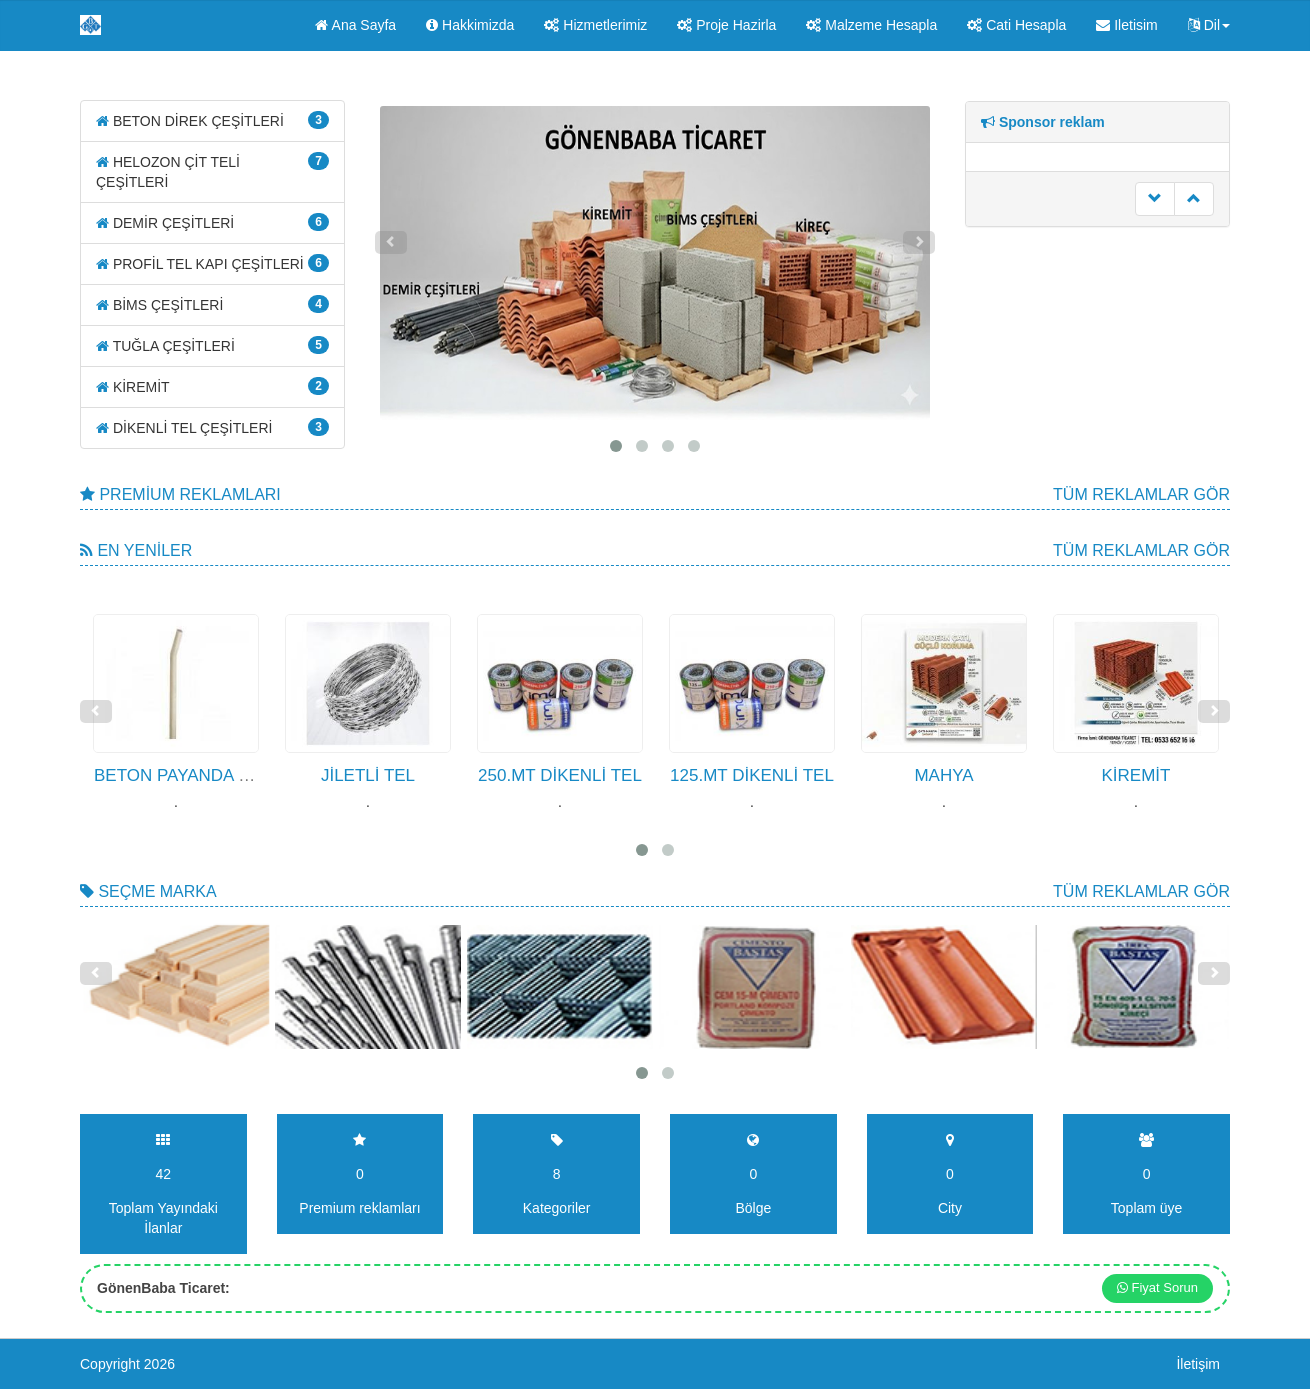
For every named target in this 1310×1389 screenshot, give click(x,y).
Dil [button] (1209, 25)
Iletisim (1126, 25)
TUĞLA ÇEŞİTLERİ (212, 345)
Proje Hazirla (726, 25)
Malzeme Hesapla (871, 25)
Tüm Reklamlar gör (1141, 494)
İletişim (1198, 1364)
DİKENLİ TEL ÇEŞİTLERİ (212, 427)
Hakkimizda (470, 25)
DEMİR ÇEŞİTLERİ (212, 222)
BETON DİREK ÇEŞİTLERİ (212, 120)
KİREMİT (212, 386)
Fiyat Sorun (1157, 1287)
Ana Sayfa (355, 25)
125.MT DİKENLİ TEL (752, 775)
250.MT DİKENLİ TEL (560, 775)
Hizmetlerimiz (595, 25)
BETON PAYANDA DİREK (192, 775)
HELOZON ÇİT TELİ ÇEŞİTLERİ (212, 171)
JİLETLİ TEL (368, 775)
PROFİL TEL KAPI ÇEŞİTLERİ (212, 263)
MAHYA (943, 775)
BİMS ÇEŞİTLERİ (212, 304)
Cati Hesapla (1016, 25)
